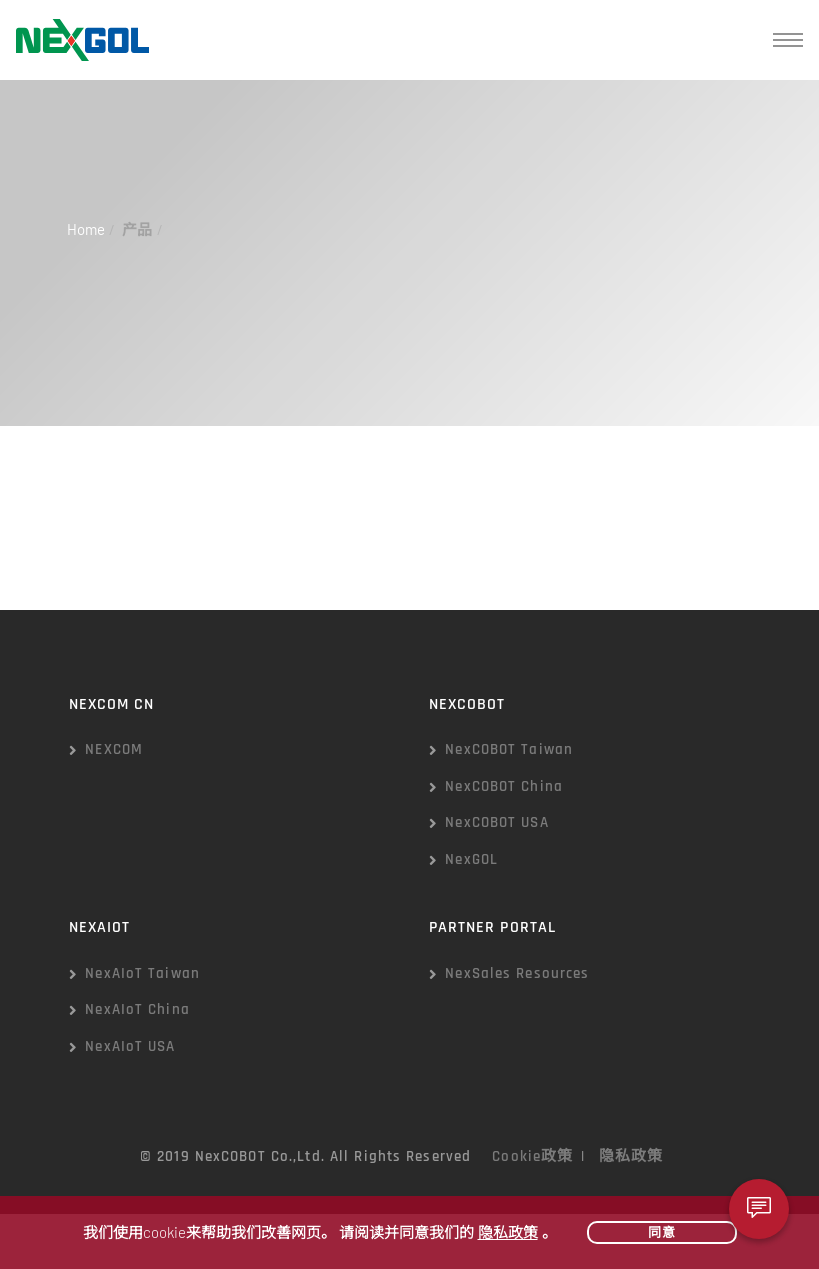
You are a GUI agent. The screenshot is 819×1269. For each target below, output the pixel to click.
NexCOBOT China (504, 786)
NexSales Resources (517, 973)
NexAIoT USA (130, 1046)
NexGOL (471, 859)
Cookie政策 (532, 1156)
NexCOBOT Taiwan (509, 749)
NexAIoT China (137, 1009)
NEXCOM (114, 749)
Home (86, 229)
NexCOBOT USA (496, 822)
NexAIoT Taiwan (142, 973)
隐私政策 (631, 1156)
